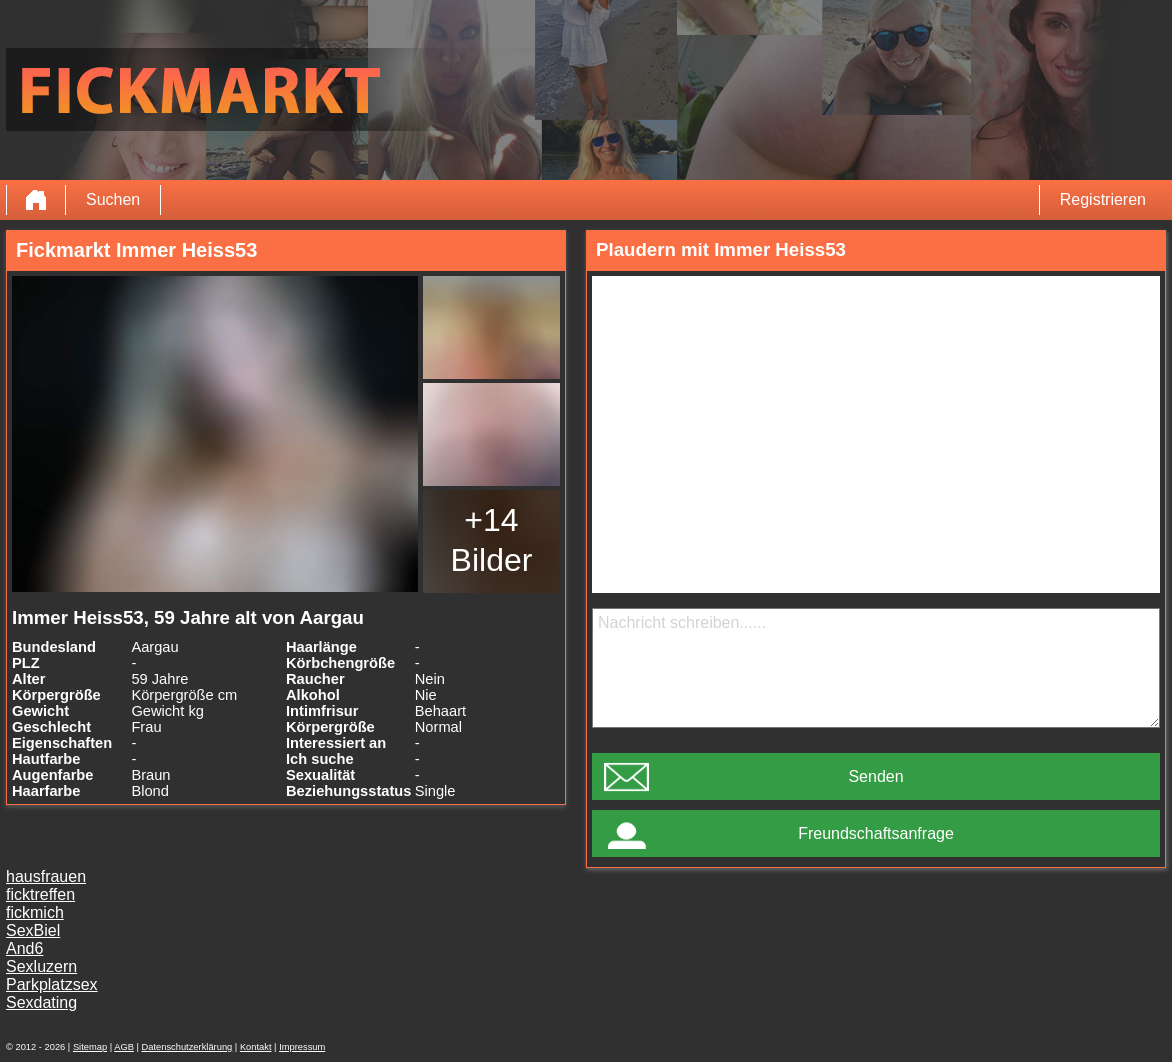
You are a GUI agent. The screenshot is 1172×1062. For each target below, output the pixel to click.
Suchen (113, 199)
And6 (24, 948)
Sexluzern (41, 966)
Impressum (302, 1047)
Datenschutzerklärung (187, 1047)
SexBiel (33, 930)
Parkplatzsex (52, 984)
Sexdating (41, 1002)
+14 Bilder (492, 540)
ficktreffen (40, 894)
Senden (875, 776)
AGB (124, 1047)
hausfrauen (46, 876)
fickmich (35, 912)
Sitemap (90, 1047)
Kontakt (256, 1047)
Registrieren (1103, 199)
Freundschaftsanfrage (876, 833)
